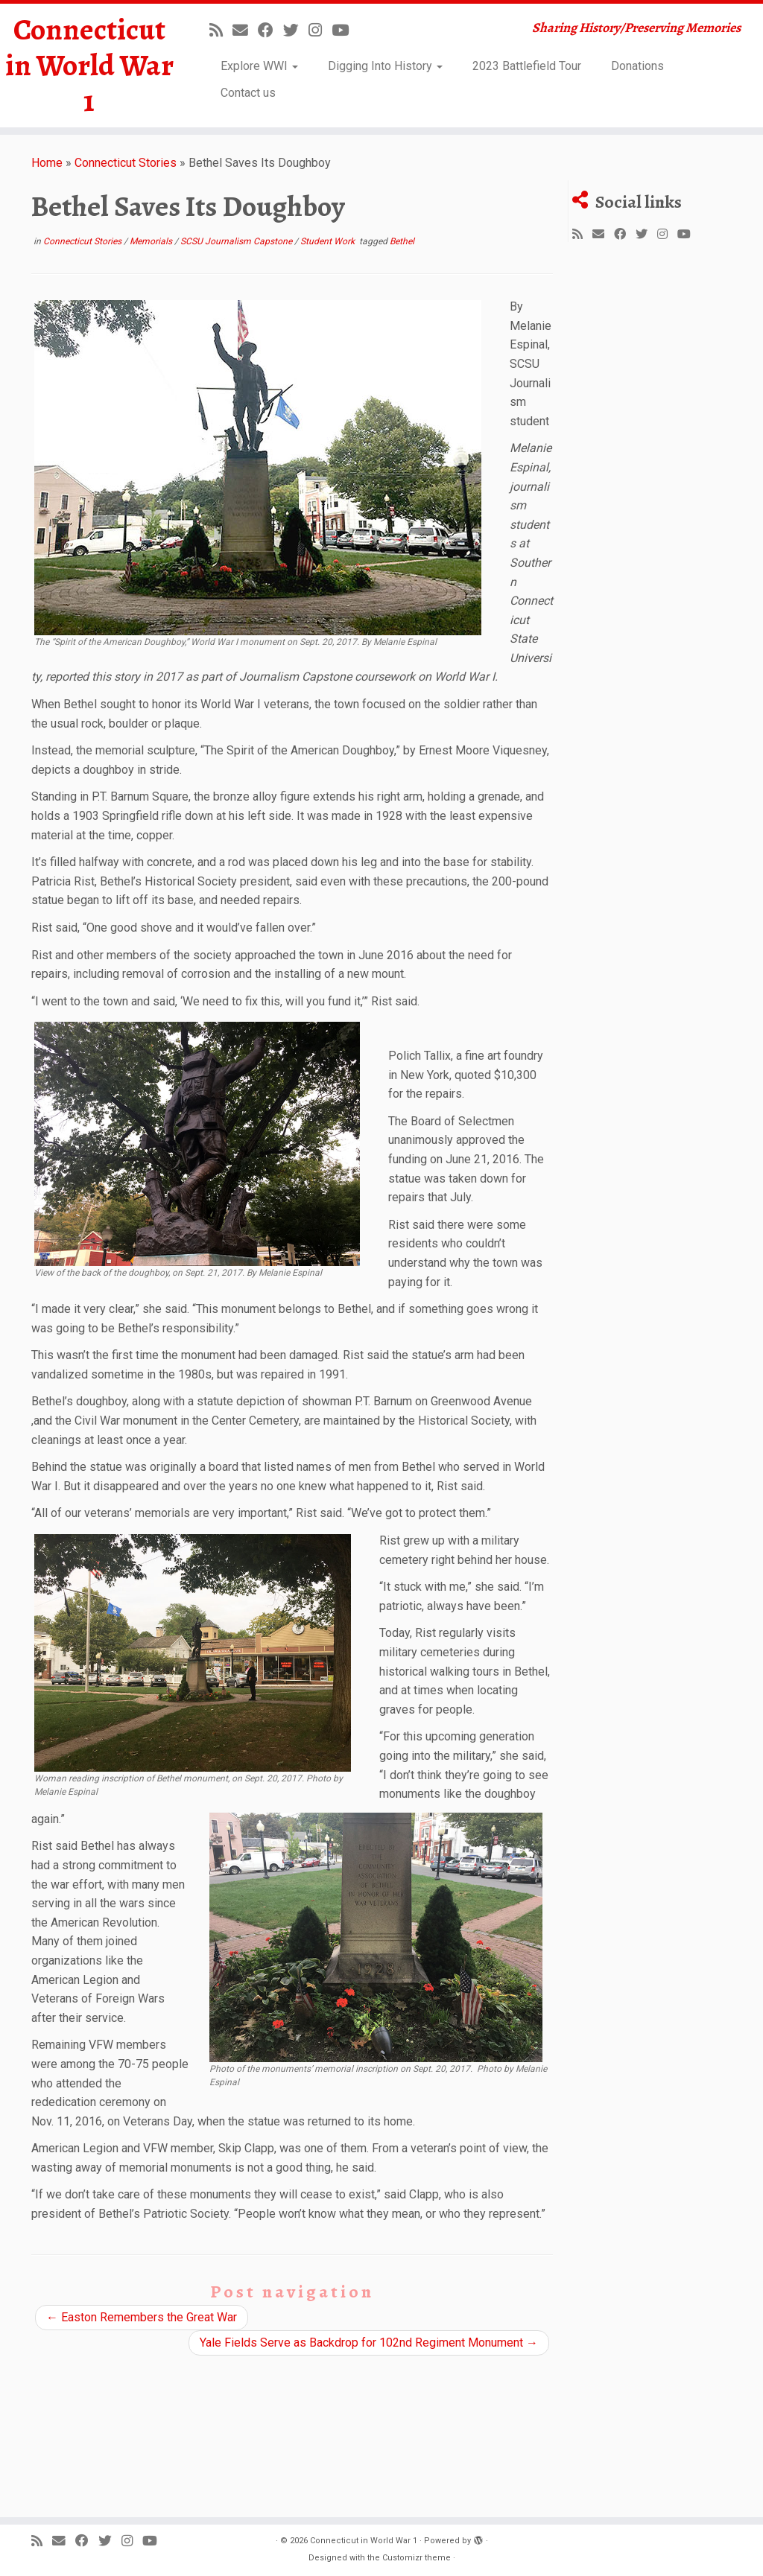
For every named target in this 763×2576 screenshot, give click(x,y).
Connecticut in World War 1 (89, 65)
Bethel (402, 241)
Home (47, 163)
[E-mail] (245, 30)
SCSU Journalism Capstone (237, 241)
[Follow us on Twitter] (295, 30)
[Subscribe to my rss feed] (220, 30)
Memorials (152, 241)
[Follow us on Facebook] (270, 30)
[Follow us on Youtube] (345, 30)
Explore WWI (259, 66)
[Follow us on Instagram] (320, 30)
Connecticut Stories (126, 163)
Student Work (328, 241)
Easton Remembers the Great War (141, 2317)
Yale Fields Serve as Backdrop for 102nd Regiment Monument (369, 2342)
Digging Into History (385, 66)
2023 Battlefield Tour (526, 66)
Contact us (248, 93)
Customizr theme (416, 2558)
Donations (637, 66)
